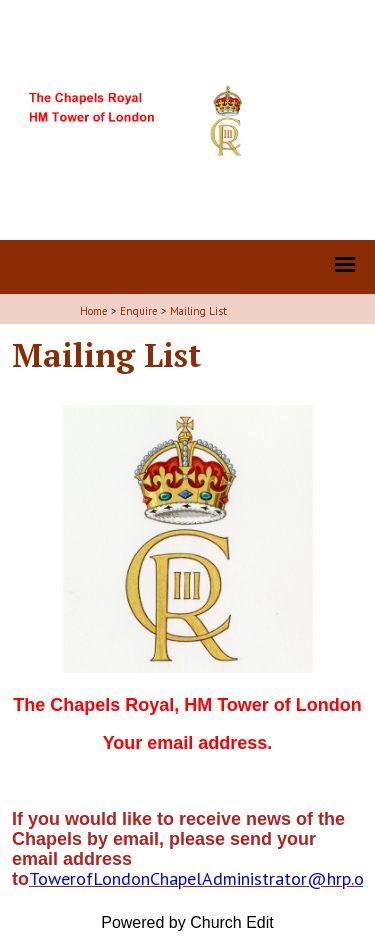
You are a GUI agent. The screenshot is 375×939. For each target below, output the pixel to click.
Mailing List (198, 311)
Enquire (139, 311)
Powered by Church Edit (187, 922)
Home (94, 311)
